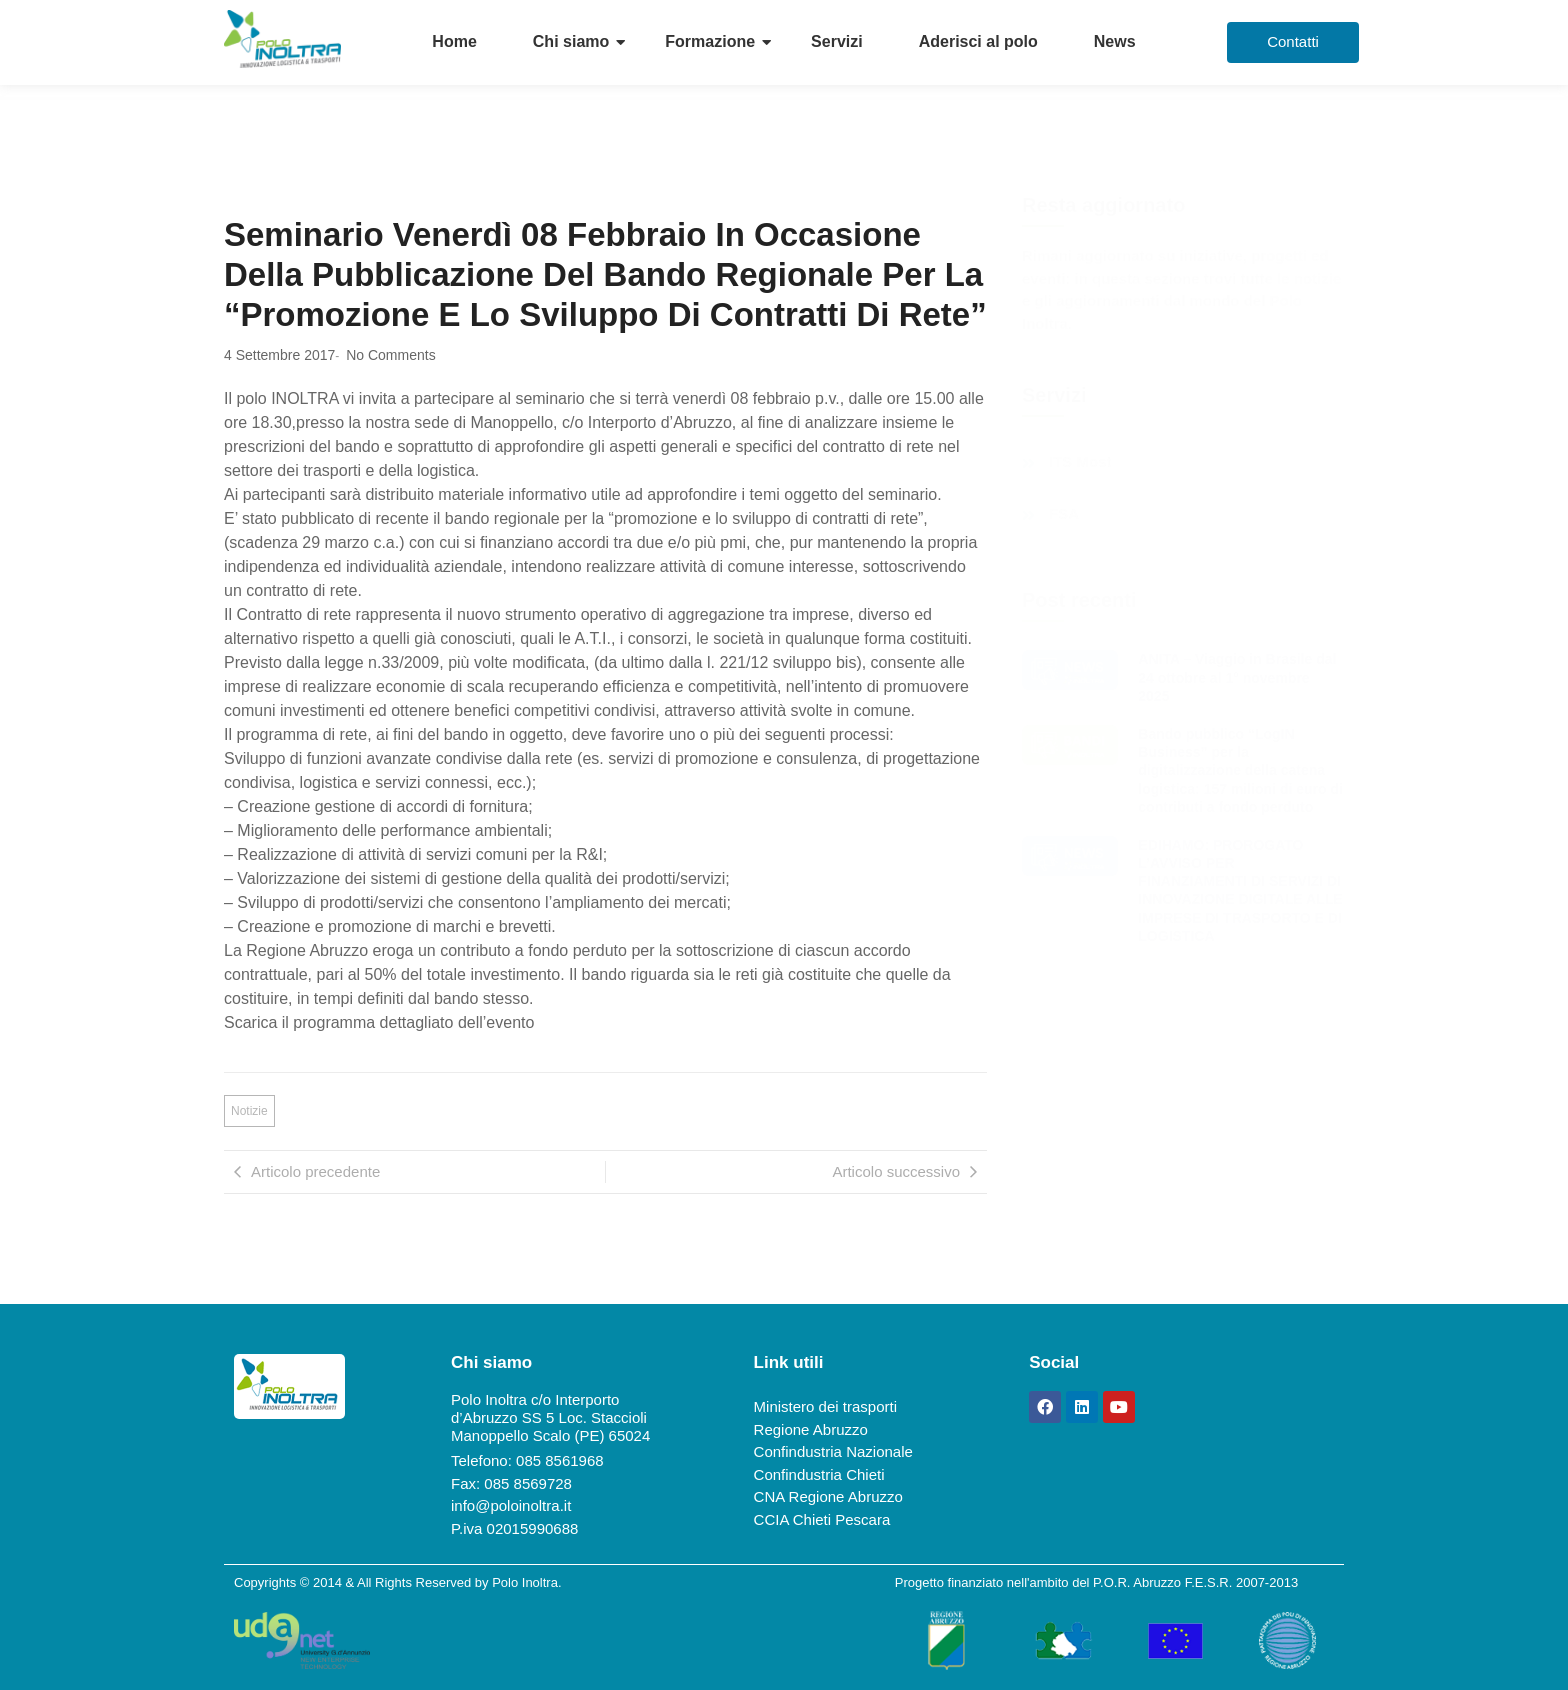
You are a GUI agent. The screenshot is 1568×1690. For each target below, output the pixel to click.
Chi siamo (571, 41)
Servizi (837, 41)
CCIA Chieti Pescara (822, 1519)
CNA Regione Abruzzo (828, 1496)
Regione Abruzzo (811, 1429)
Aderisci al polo (978, 41)
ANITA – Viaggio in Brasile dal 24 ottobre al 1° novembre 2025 (1237, 677)
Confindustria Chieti (819, 1474)
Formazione (710, 41)
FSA (1064, 514)
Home (454, 41)
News (1115, 41)
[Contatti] (1293, 42)
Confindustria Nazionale (833, 1451)
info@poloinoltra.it (511, 1505)
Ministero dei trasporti (825, 1406)
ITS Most (1080, 462)
